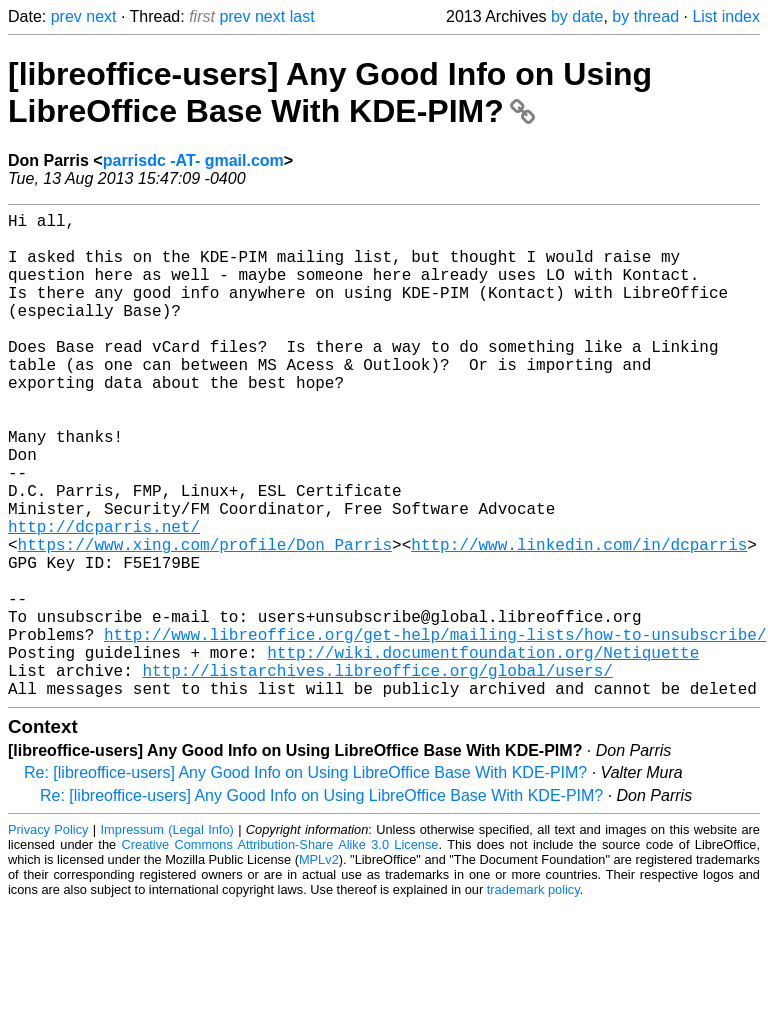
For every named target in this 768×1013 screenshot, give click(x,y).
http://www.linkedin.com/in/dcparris (579, 620)
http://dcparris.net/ (104, 598)
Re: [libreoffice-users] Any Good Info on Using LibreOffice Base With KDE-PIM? (305, 880)
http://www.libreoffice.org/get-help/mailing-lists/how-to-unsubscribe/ (435, 730)
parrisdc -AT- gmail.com (193, 160)
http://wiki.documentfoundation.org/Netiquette (483, 752)
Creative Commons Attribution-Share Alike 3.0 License (280, 952)
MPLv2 (319, 967)
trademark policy (533, 997)
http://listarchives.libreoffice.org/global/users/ (377, 774)
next (101, 16)
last (302, 16)
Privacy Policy (48, 937)
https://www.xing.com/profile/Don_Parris (205, 620)
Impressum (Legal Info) (167, 937)
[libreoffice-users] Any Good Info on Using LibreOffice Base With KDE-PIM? (330, 92)
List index (726, 16)
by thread (645, 16)
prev (66, 16)
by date (577, 16)
